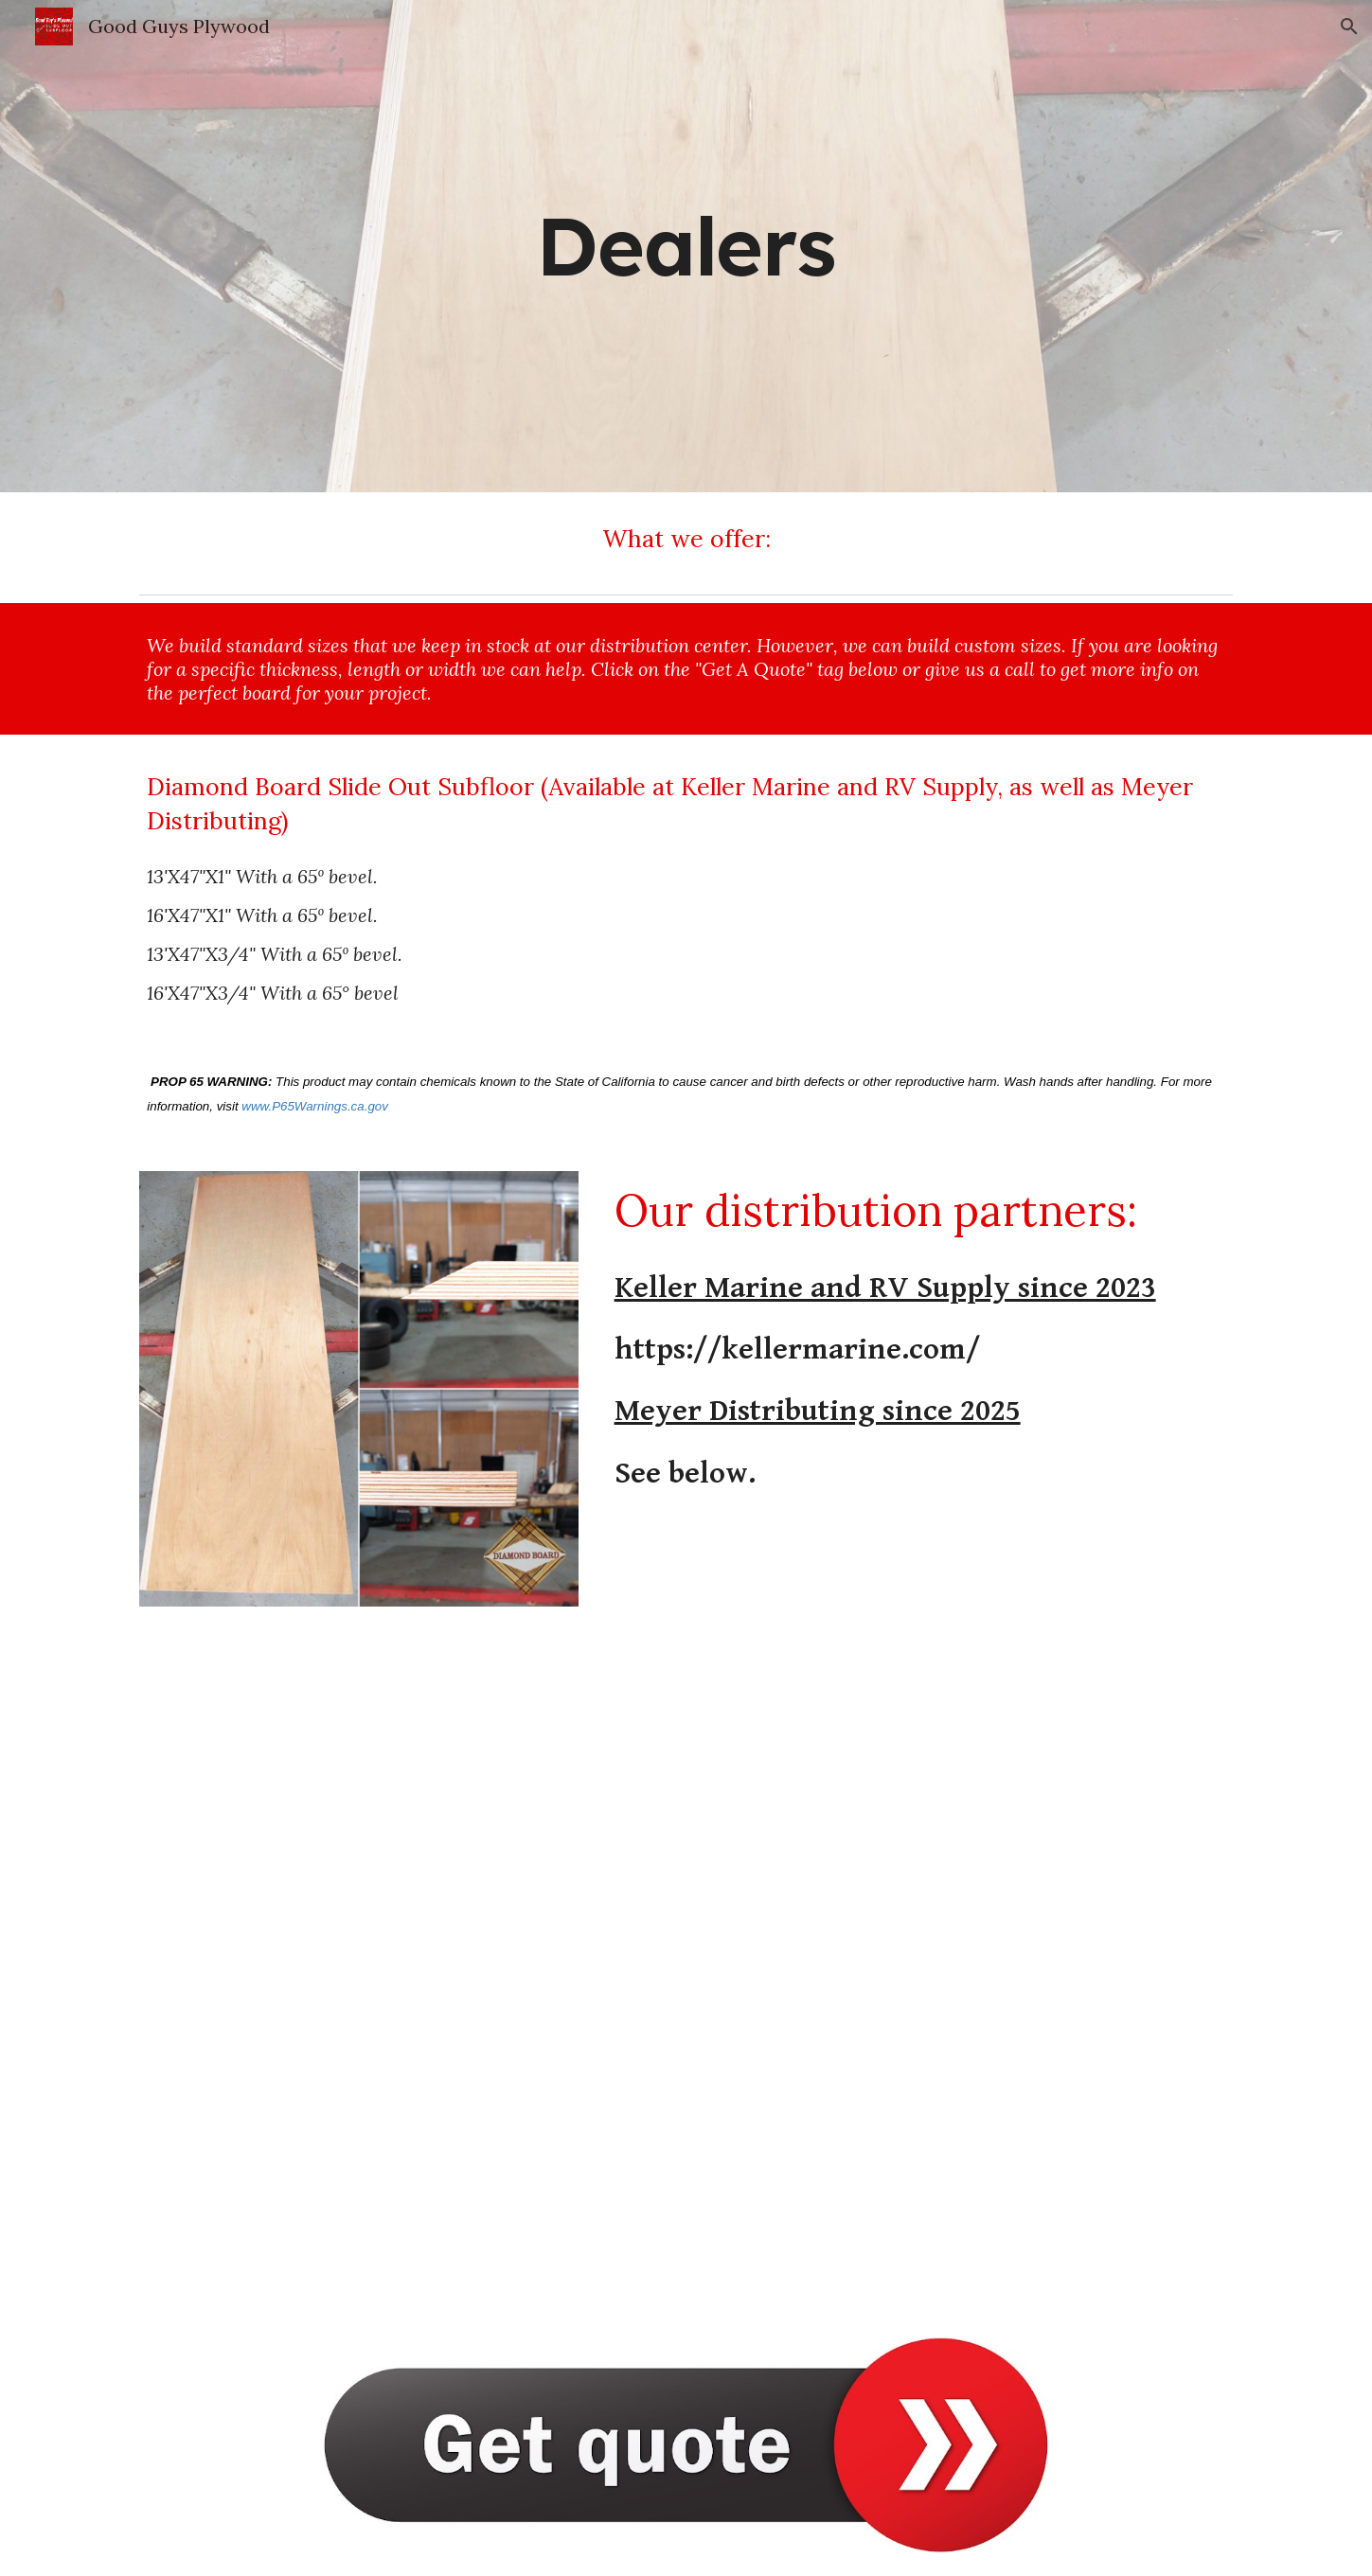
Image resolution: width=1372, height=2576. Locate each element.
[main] (686, 245)
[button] (1349, 26)
